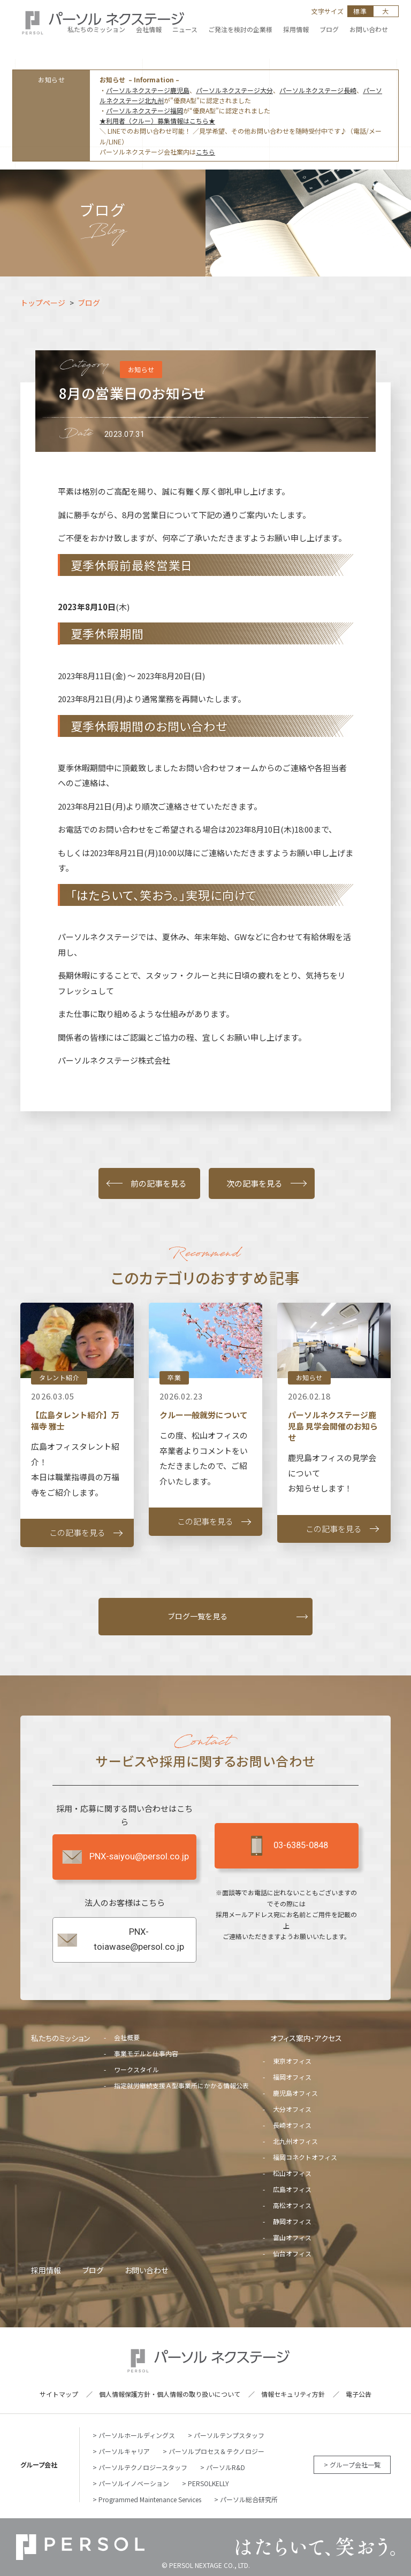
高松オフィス (292, 2205)
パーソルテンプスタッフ (229, 2435)
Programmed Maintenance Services (149, 2499)
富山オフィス (292, 2237)
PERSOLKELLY (208, 2483)
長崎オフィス (292, 2124)
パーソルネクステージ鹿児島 (147, 90)
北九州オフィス (295, 2141)
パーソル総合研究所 (249, 2499)
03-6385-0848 (286, 1845)
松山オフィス (292, 2173)
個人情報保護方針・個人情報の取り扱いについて (169, 2393)
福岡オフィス (292, 2076)
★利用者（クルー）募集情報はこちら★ (157, 120)
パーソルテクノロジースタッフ (142, 2467)
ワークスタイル (136, 2069)
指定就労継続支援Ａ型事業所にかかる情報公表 (181, 2085)
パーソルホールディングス (136, 2435)
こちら (205, 151)
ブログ (92, 2270)
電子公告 (358, 2393)
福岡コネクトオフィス (305, 2157)
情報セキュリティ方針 (293, 2393)
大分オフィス (292, 2108)
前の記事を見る (159, 1183)
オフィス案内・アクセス (306, 2038)
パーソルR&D (225, 2467)
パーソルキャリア (124, 2451)
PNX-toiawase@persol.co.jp (120, 1939)
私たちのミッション (60, 2038)
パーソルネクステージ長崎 (317, 90)
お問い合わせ (146, 2270)
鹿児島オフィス (295, 2092)
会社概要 (127, 2037)
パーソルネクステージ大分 (234, 90)
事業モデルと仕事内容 (146, 2053)
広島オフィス (292, 2189)
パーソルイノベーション (133, 2483)
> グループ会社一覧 (352, 2464)
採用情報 (46, 2270)
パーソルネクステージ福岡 (144, 110)
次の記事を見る (254, 1183)
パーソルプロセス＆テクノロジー (216, 2451)
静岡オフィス (292, 2221)
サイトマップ (59, 2393)
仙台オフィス (292, 2253)
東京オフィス (292, 2060)
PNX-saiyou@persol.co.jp (124, 1856)
